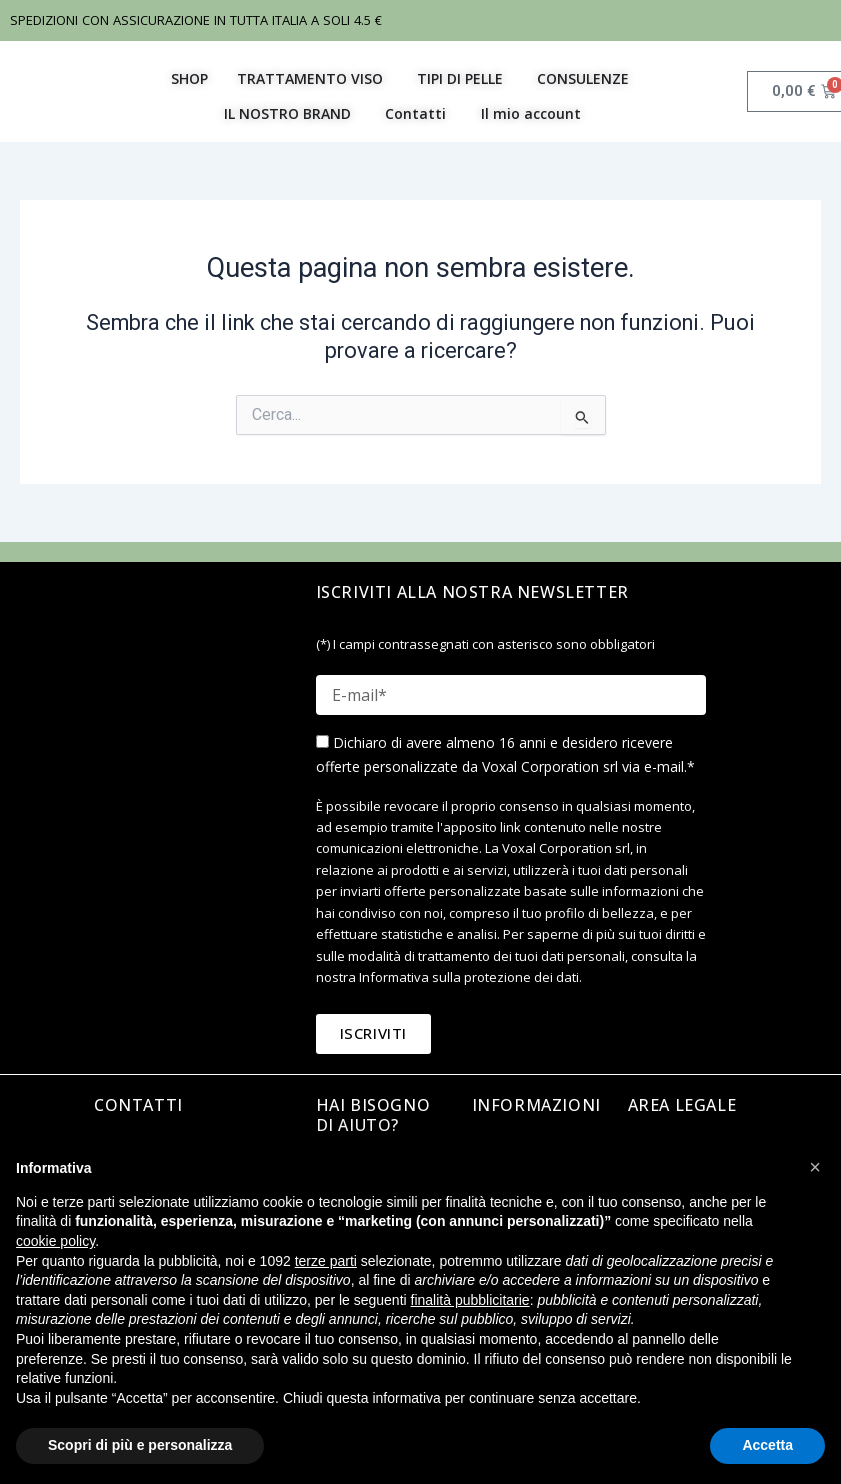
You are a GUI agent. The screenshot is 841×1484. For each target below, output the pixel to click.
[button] (815, 1167)
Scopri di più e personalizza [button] (140, 1445)
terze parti (326, 1261)
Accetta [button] (767, 1445)
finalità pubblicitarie (470, 1300)
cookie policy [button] (55, 1241)
